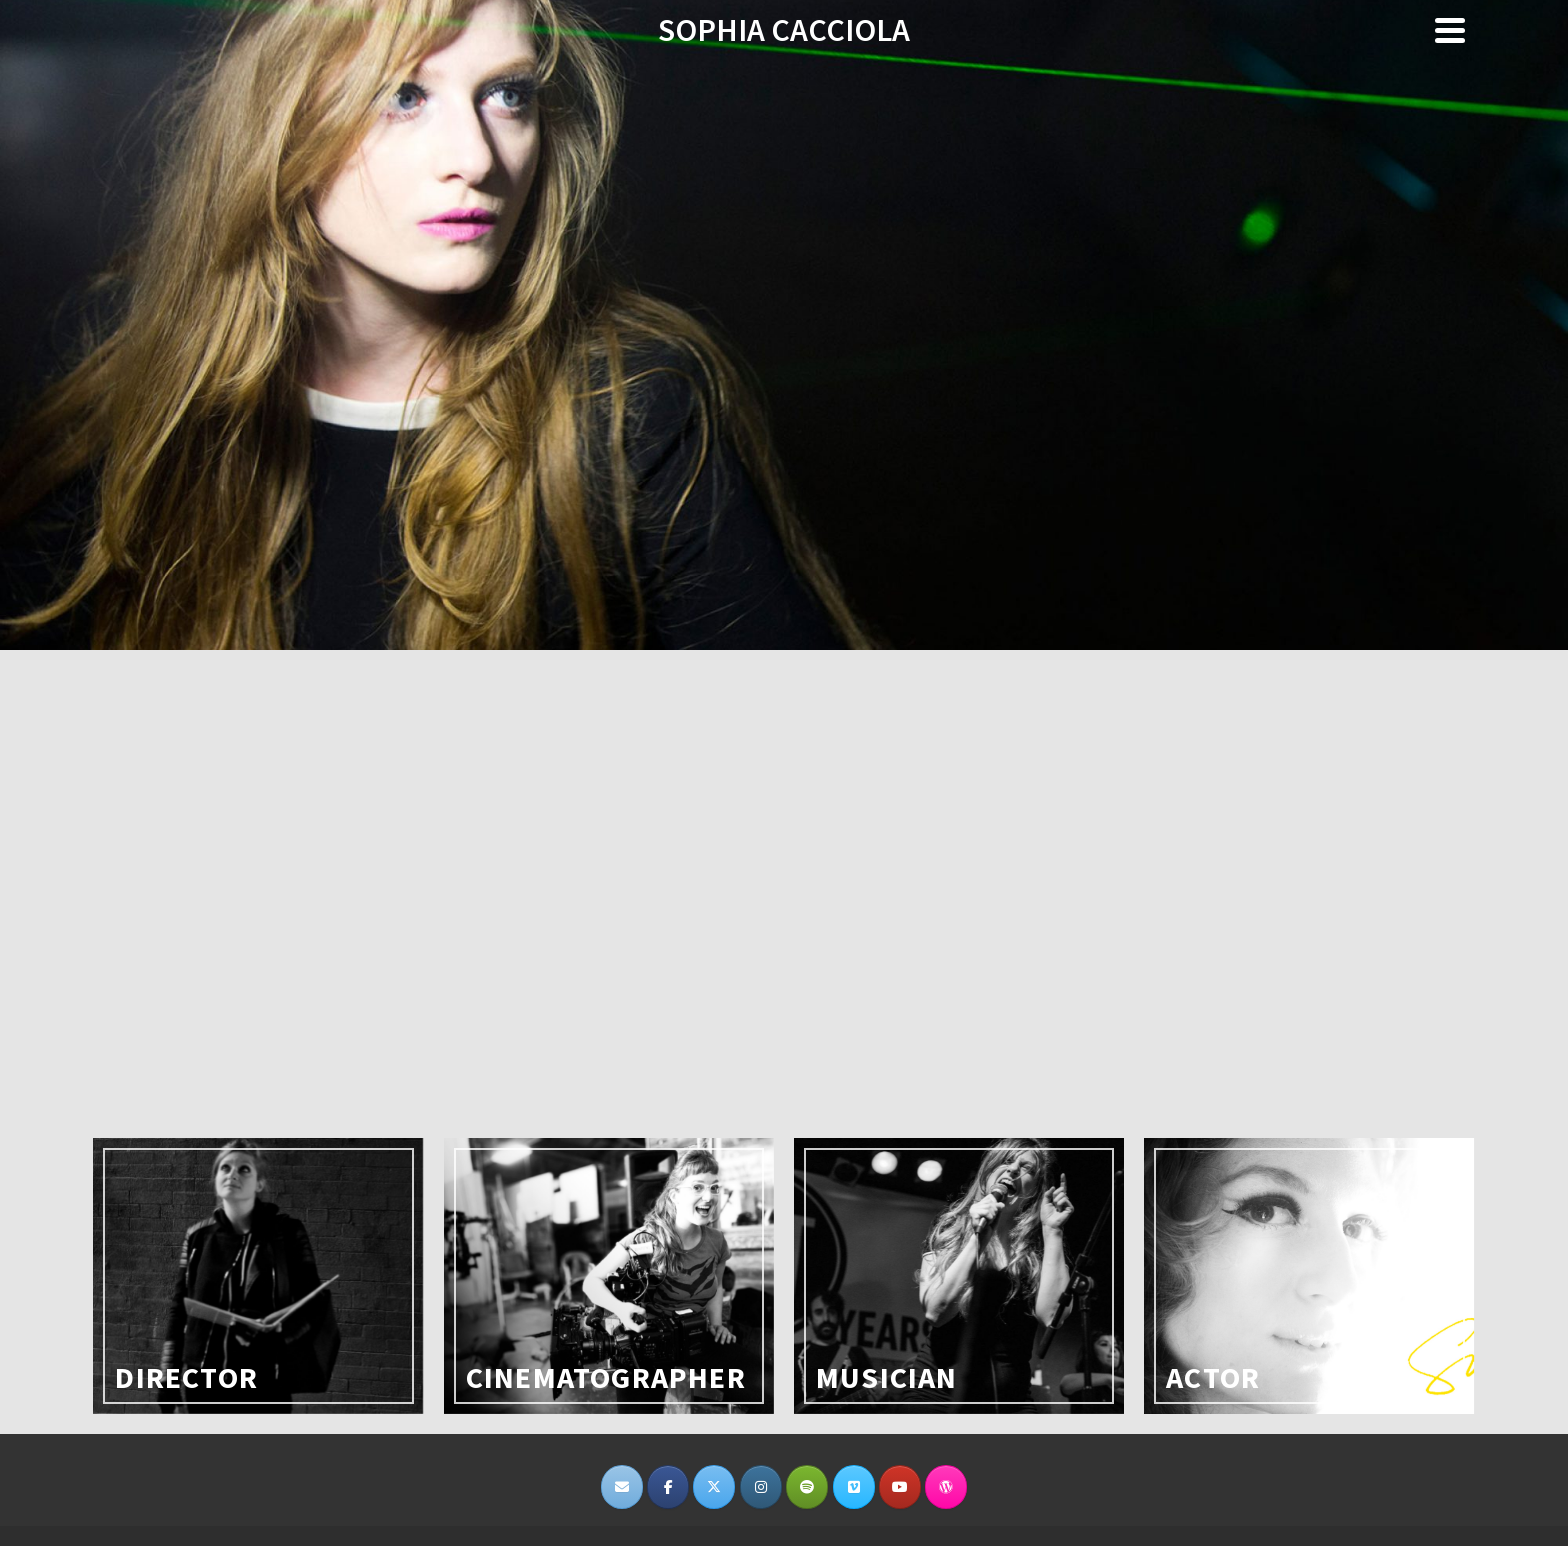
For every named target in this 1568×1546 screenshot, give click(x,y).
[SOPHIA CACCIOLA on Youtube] (900, 1487)
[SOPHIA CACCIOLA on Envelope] (622, 1487)
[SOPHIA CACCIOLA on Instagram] (761, 1487)
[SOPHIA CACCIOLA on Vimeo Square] (854, 1487)
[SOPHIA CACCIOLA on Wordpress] (946, 1487)
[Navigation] (1450, 30)
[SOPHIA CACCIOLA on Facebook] (668, 1487)
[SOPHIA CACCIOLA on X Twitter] (714, 1487)
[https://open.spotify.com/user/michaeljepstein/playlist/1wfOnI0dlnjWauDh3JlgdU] (807, 1487)
